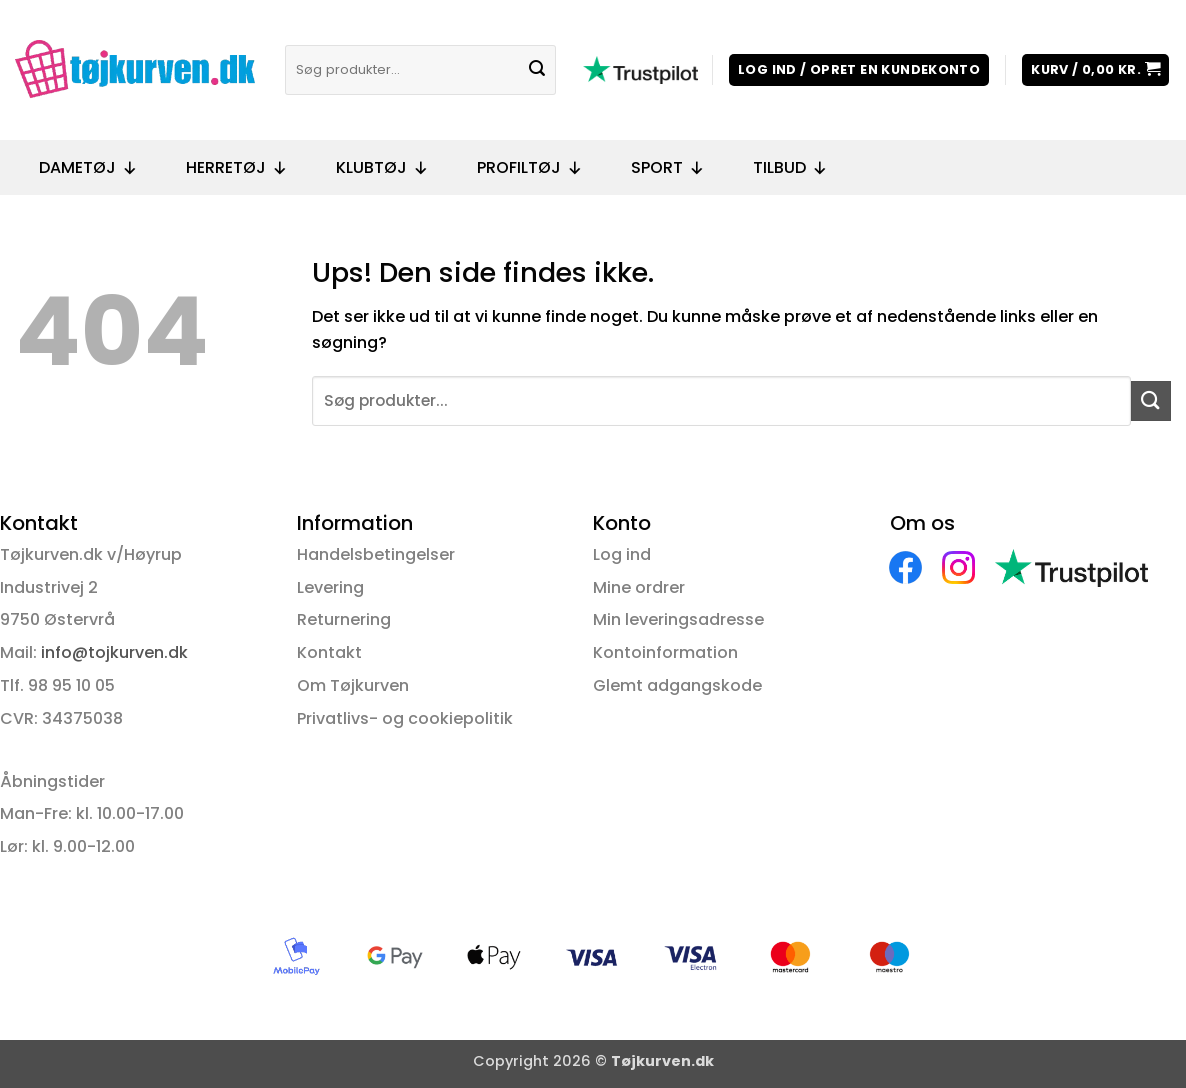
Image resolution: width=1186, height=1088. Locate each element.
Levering (330, 587)
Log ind (622, 554)
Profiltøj (530, 168)
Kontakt (329, 652)
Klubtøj (382, 168)
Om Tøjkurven (353, 685)
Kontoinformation (665, 652)
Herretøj (237, 168)
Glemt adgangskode (677, 685)
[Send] (538, 70)
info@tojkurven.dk (114, 652)
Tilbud (790, 168)
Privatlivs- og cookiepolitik (405, 718)
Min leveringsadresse (678, 619)
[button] (859, 70)
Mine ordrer (639, 587)
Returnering (344, 619)
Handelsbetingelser (376, 554)
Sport (668, 168)
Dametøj (88, 168)
